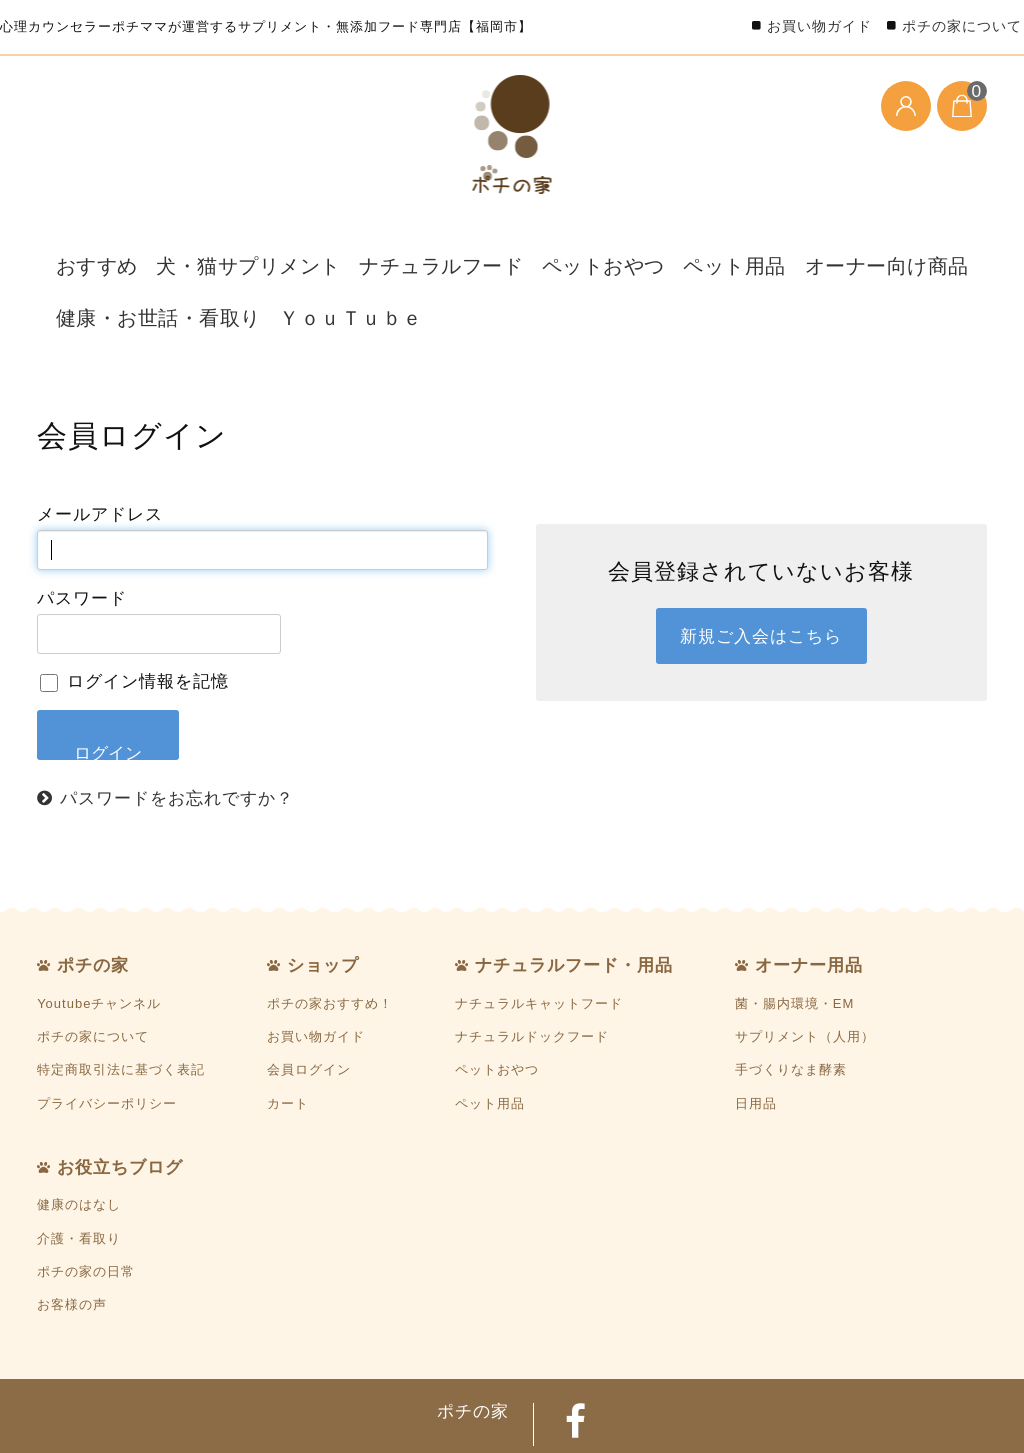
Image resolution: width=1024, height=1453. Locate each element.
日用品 (756, 1035)
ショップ (323, 898)
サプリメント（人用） (805, 968)
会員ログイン (309, 1002)
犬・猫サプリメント (215, 249)
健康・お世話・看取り (127, 267)
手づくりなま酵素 (791, 1002)
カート (288, 1035)
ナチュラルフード (374, 249)
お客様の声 (72, 1237)
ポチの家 (93, 898)
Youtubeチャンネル (99, 935)
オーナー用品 (809, 898)
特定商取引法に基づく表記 (121, 1002)
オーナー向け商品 (758, 249)
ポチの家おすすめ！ (330, 935)
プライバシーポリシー (107, 1035)
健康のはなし (79, 1137)
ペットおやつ (511, 249)
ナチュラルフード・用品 (574, 898)
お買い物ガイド (819, 26)
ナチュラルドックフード (532, 968)
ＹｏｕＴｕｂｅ (287, 267)
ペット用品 (627, 249)
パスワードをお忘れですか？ (177, 730)
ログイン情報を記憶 (134, 614)
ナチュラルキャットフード (539, 935)
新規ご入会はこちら (761, 569)
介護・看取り (79, 1170)
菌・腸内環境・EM (795, 935)
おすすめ (85, 249)
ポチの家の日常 (86, 1204)
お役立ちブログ (120, 1100)
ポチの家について (962, 26)
